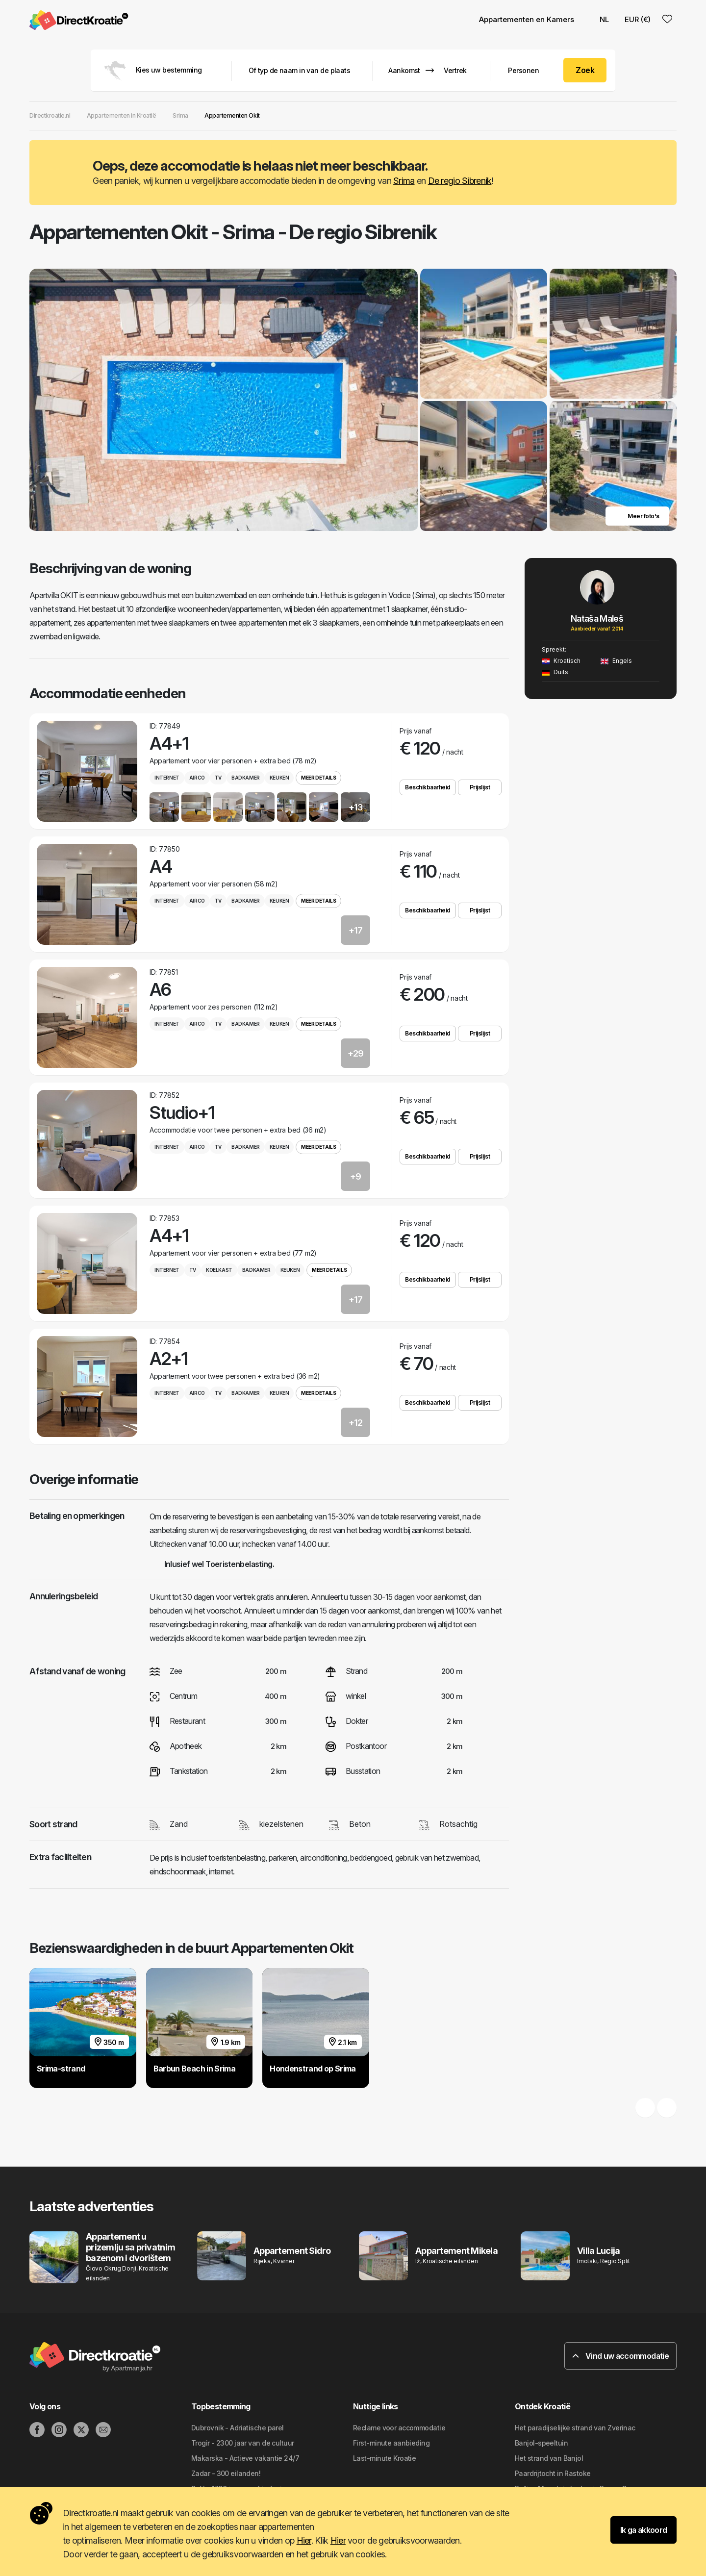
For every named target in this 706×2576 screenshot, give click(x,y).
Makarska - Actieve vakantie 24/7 (245, 2458)
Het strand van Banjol (549, 2458)
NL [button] (599, 19)
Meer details (318, 778)
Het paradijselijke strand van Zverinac (575, 2428)
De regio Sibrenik (460, 181)
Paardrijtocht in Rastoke (553, 2473)
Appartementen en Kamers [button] (526, 19)
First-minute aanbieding (391, 2443)
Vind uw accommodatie (620, 2356)
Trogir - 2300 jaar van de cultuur (242, 2443)
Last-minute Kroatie (384, 2458)
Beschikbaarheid (428, 787)
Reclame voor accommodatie (399, 2428)
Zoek (585, 70)
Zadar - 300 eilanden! (225, 2473)
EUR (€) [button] (638, 19)
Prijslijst (480, 787)
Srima (403, 181)
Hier (304, 2540)
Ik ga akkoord (643, 2530)
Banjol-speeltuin (541, 2443)
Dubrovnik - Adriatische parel (237, 2428)
